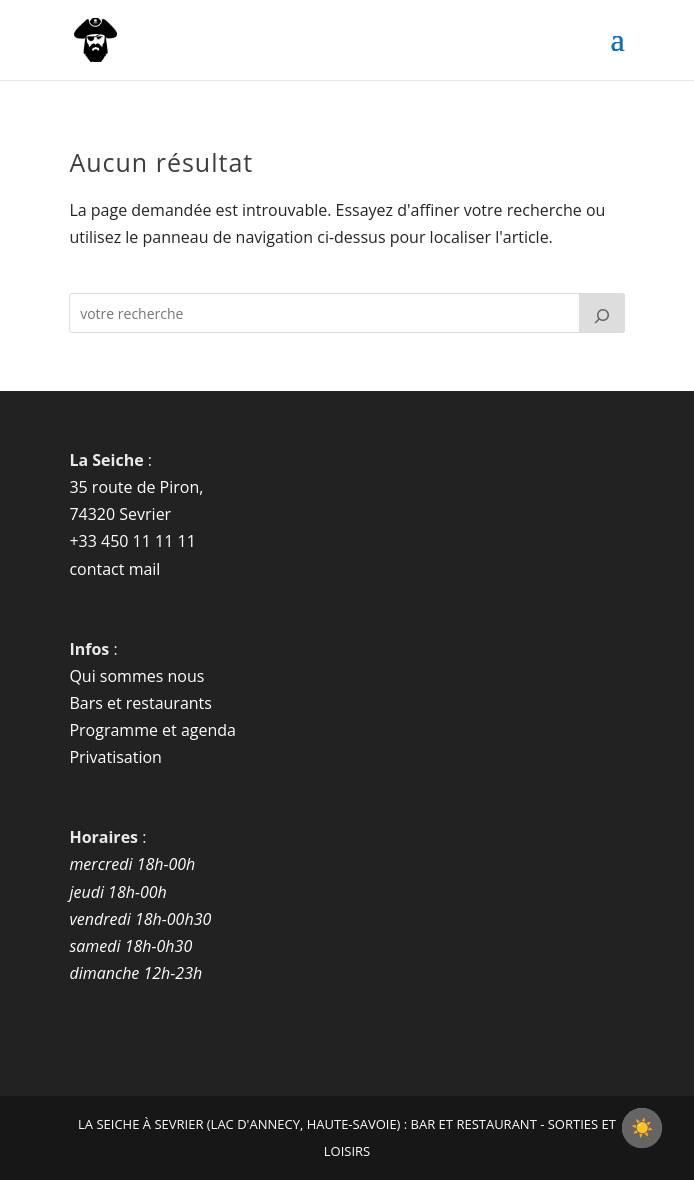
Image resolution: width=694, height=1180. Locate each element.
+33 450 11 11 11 (132, 541)
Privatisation (115, 757)
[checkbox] (642, 1128)
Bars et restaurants (140, 703)
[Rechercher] (602, 313)
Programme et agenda (152, 730)
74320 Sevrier (120, 514)
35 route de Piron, (136, 487)
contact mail (114, 569)
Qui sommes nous (136, 676)
